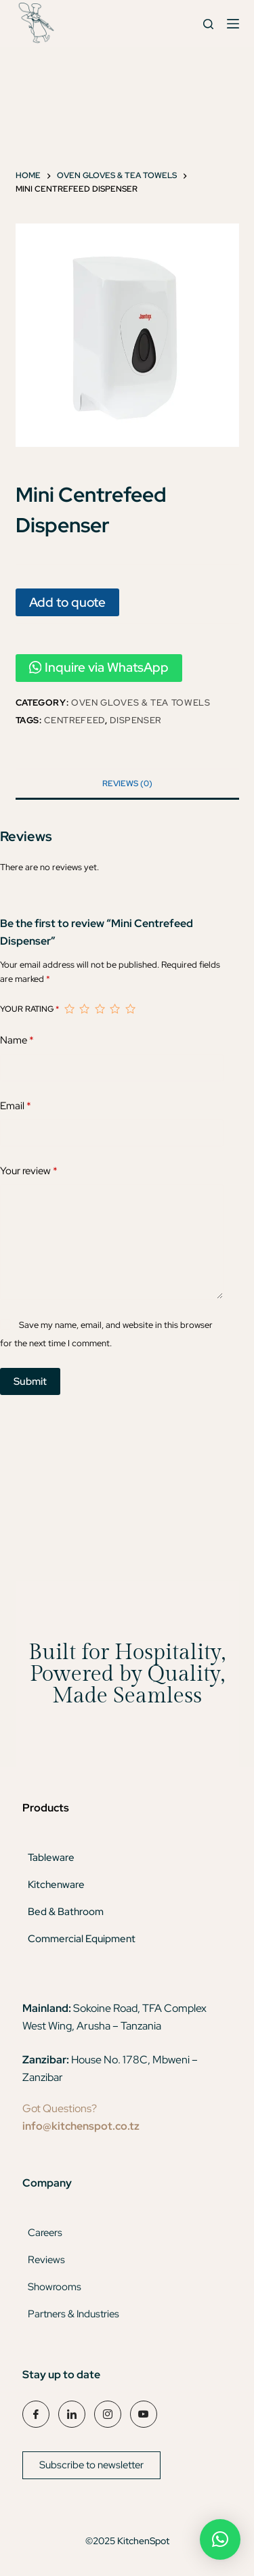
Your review (29, 1171)
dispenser (135, 720)
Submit (30, 1381)
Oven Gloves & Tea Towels (141, 702)
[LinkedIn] (71, 2414)
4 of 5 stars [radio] (114, 1009)
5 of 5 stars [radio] (130, 1009)
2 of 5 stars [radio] (84, 1009)
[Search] (208, 24)
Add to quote (67, 602)
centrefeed (74, 720)
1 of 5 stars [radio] (69, 1009)
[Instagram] (107, 2414)
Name (17, 1040)
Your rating (29, 1009)
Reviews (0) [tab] (127, 783)
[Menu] (233, 24)
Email (15, 1106)
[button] (220, 2539)
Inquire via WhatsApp (99, 667)
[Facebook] (35, 2414)
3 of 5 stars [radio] (99, 1009)
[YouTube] (143, 2414)
